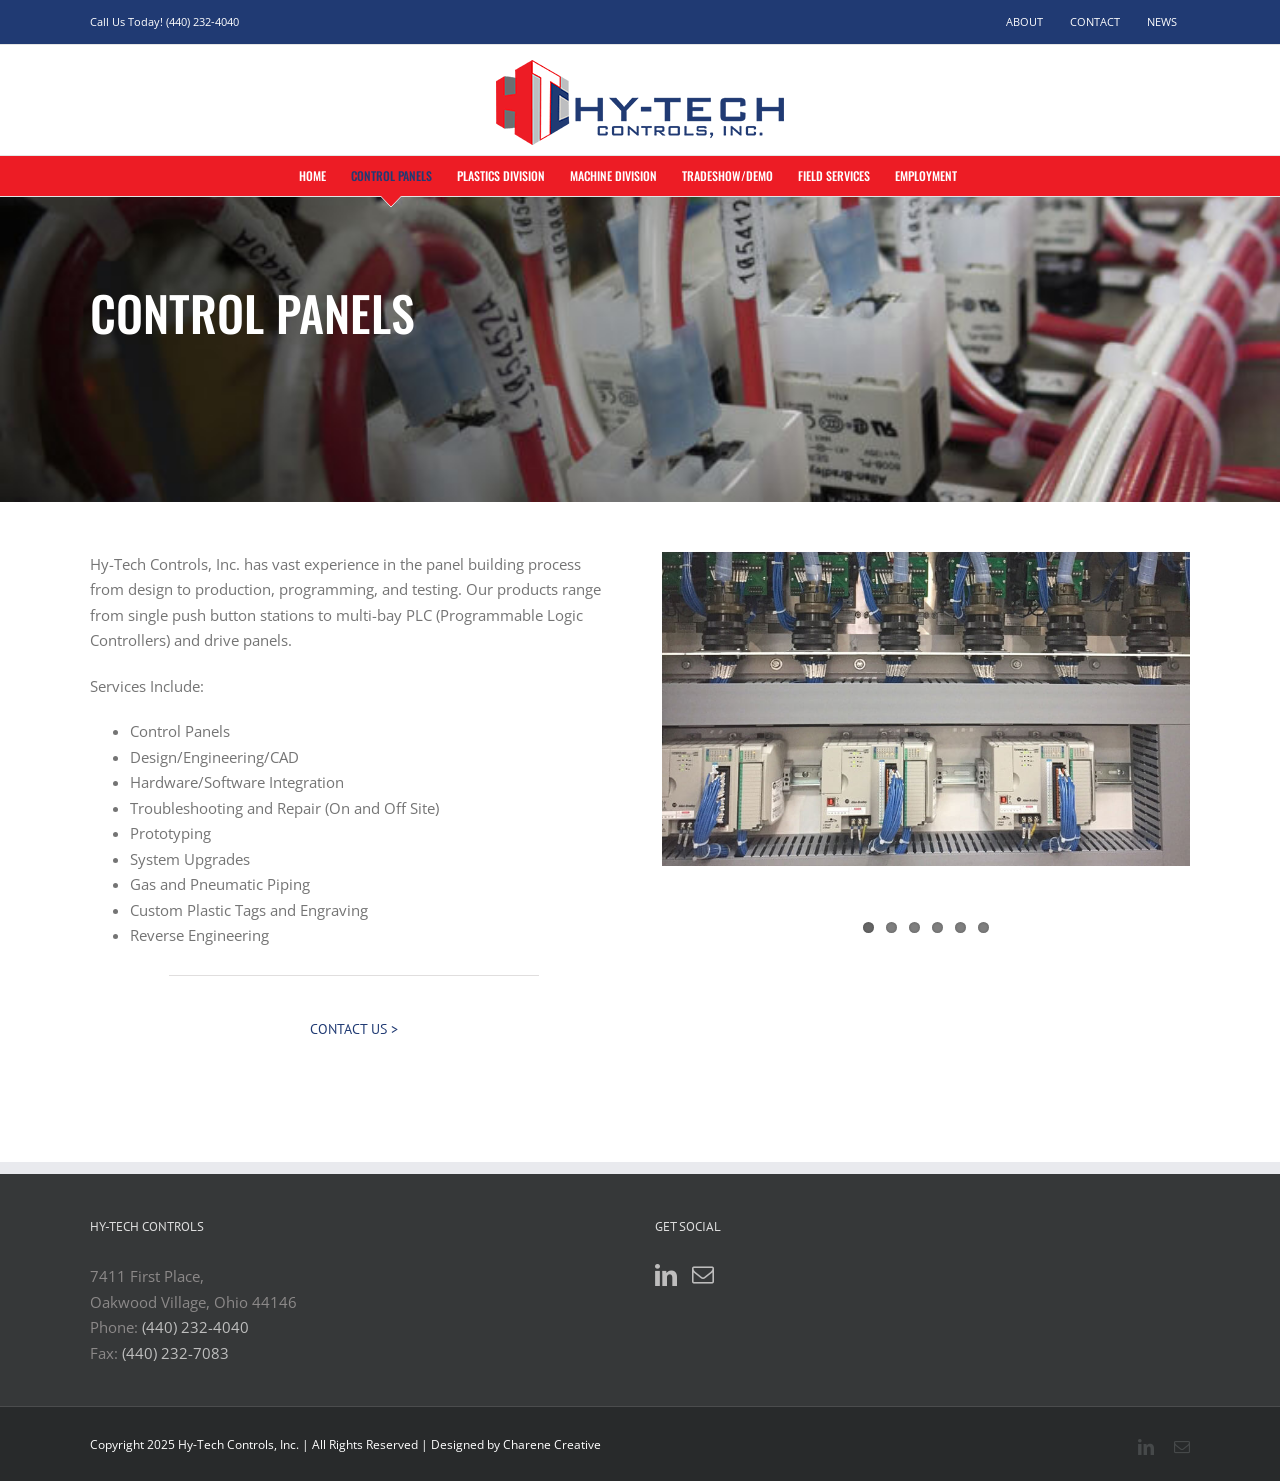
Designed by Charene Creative (516, 1444)
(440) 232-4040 (195, 1327)
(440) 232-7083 (175, 1353)
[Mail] (703, 1275)
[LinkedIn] (666, 1275)
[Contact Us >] (354, 1029)
